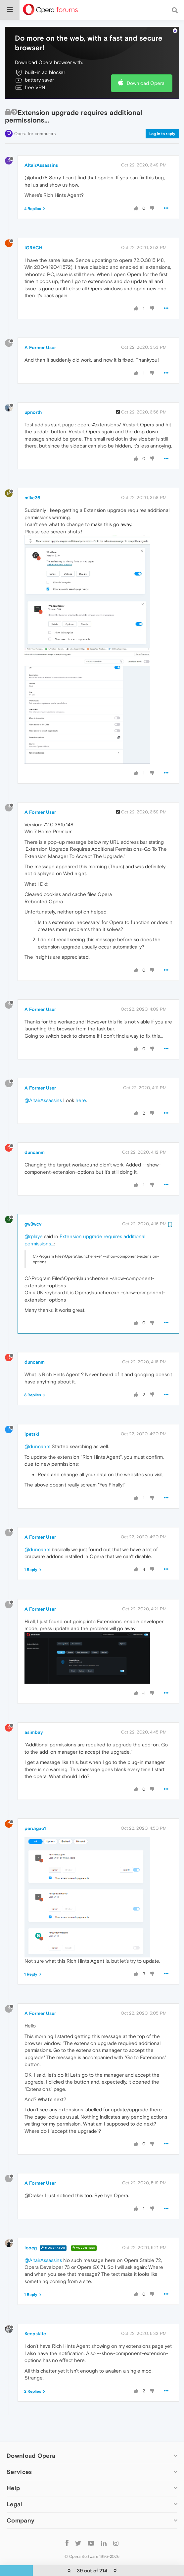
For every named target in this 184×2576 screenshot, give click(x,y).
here (80, 1100)
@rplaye (33, 1236)
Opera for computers (35, 133)
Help (13, 2488)
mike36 (32, 497)
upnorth (33, 412)
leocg (30, 2247)
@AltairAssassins (43, 1100)
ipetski (31, 1434)
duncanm (34, 1152)
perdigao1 (35, 1828)
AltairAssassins (41, 165)
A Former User (40, 347)
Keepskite (35, 2333)
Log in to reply (162, 133)
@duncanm (37, 1446)
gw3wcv (32, 1224)
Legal (15, 2504)
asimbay (33, 1732)
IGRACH (33, 247)
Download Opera (145, 83)
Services (19, 2471)
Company (20, 2520)
